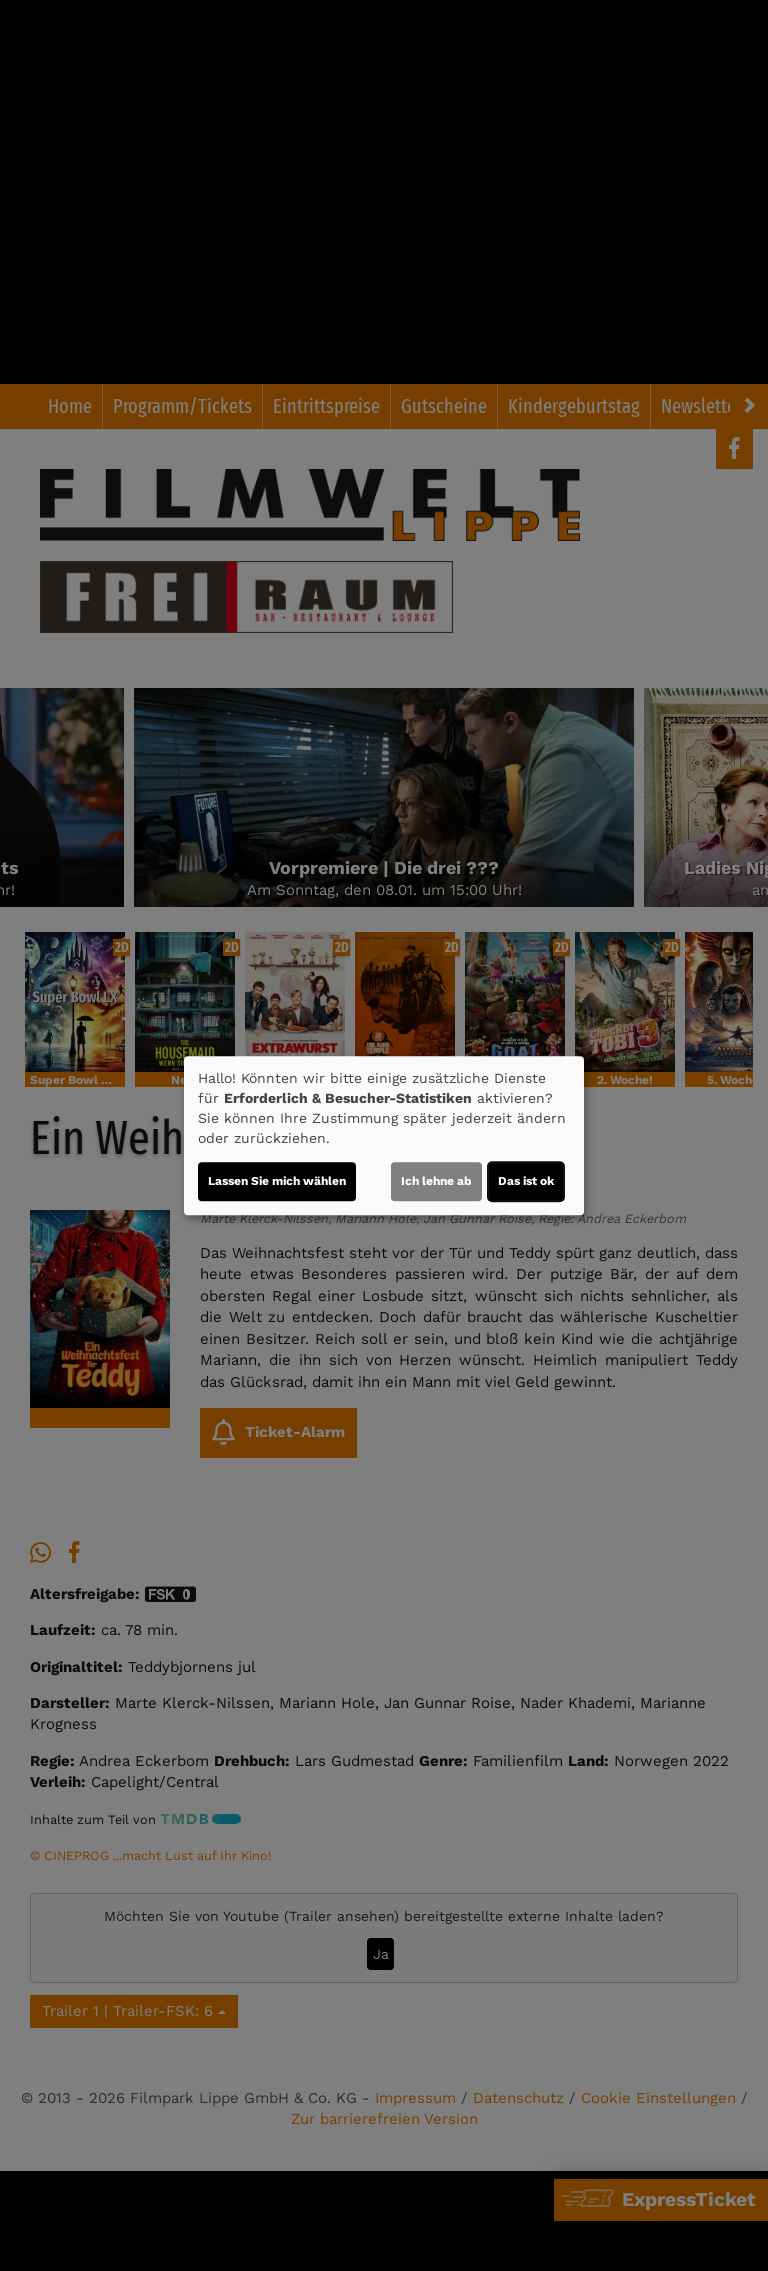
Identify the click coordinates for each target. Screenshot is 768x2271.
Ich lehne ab (436, 1181)
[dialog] (384, 1136)
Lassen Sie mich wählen (277, 1181)
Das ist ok (526, 1181)
